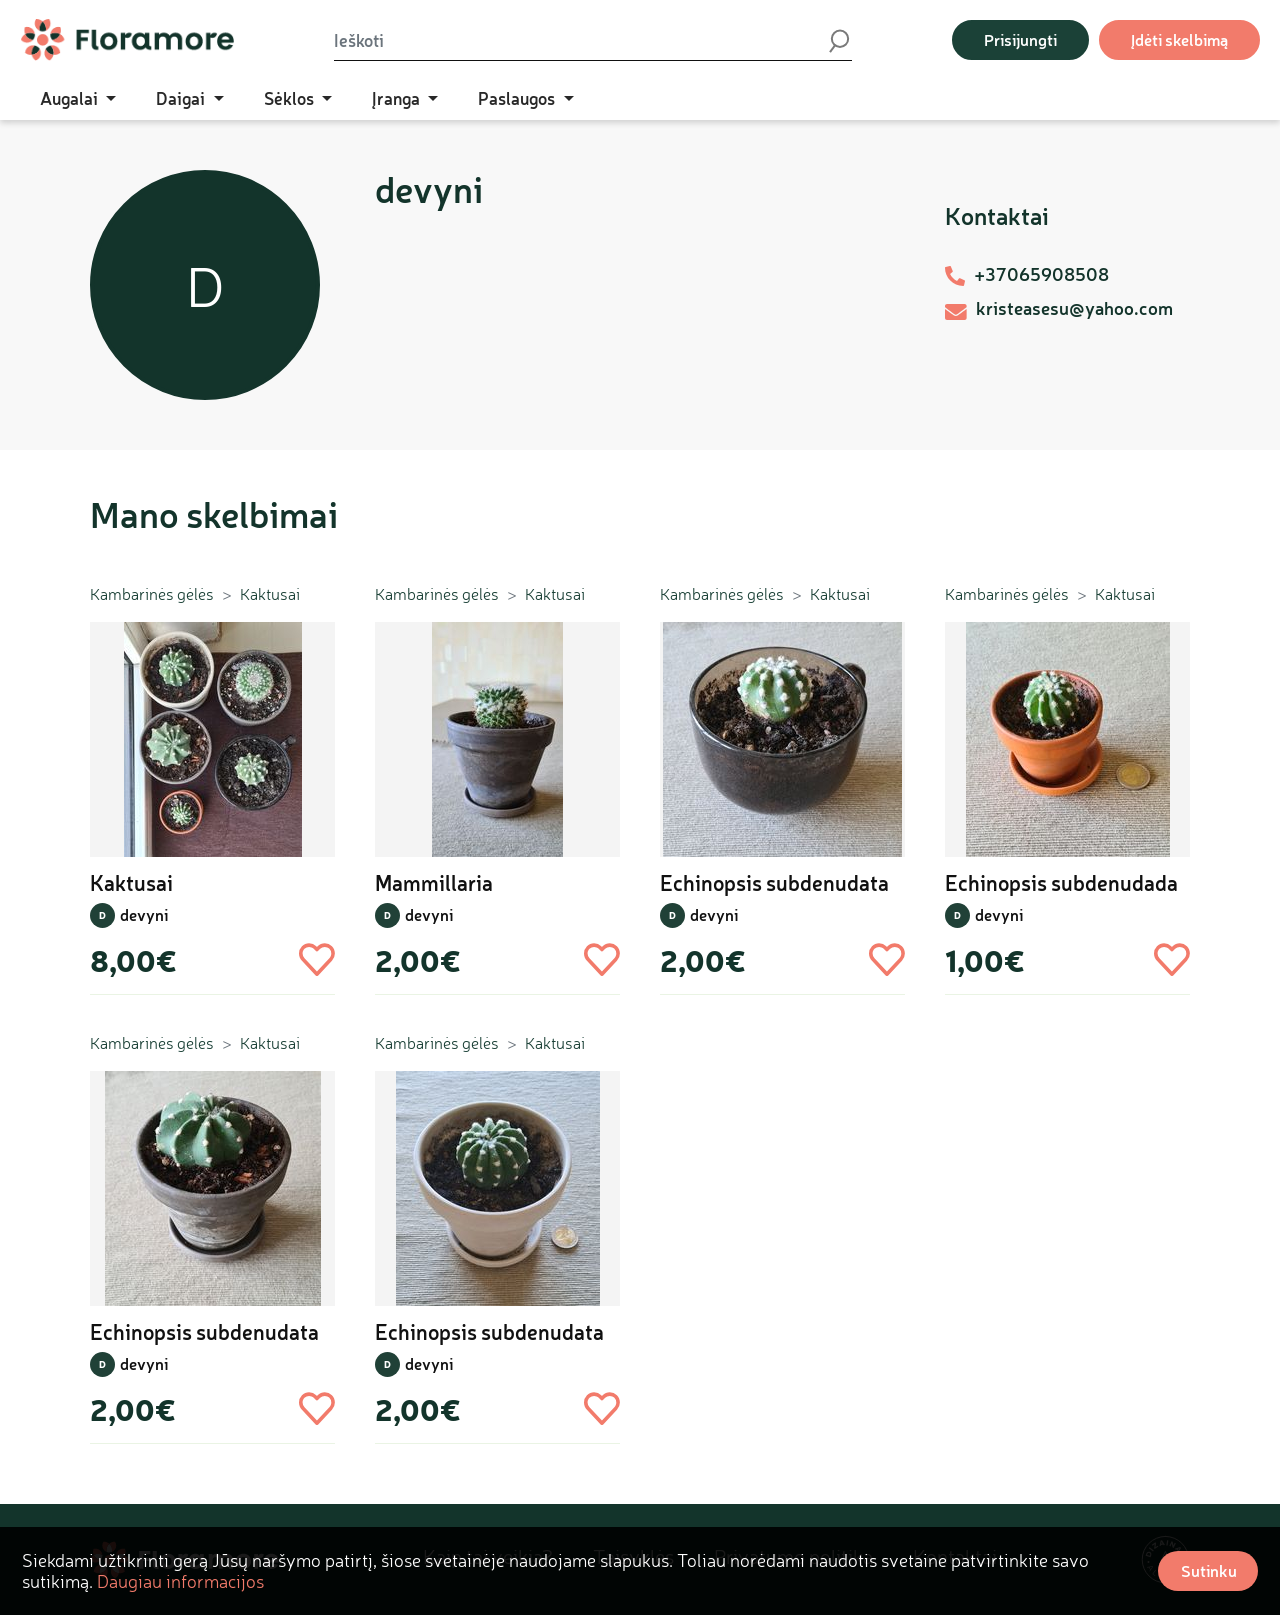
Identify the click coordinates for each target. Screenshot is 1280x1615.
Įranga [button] (398, 98)
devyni (144, 914)
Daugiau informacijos (180, 1581)
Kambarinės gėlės (152, 594)
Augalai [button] (71, 98)
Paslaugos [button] (518, 98)
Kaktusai (270, 594)
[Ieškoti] (580, 40)
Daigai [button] (182, 98)
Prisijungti (1020, 39)
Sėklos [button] (291, 98)
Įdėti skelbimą (1179, 39)
